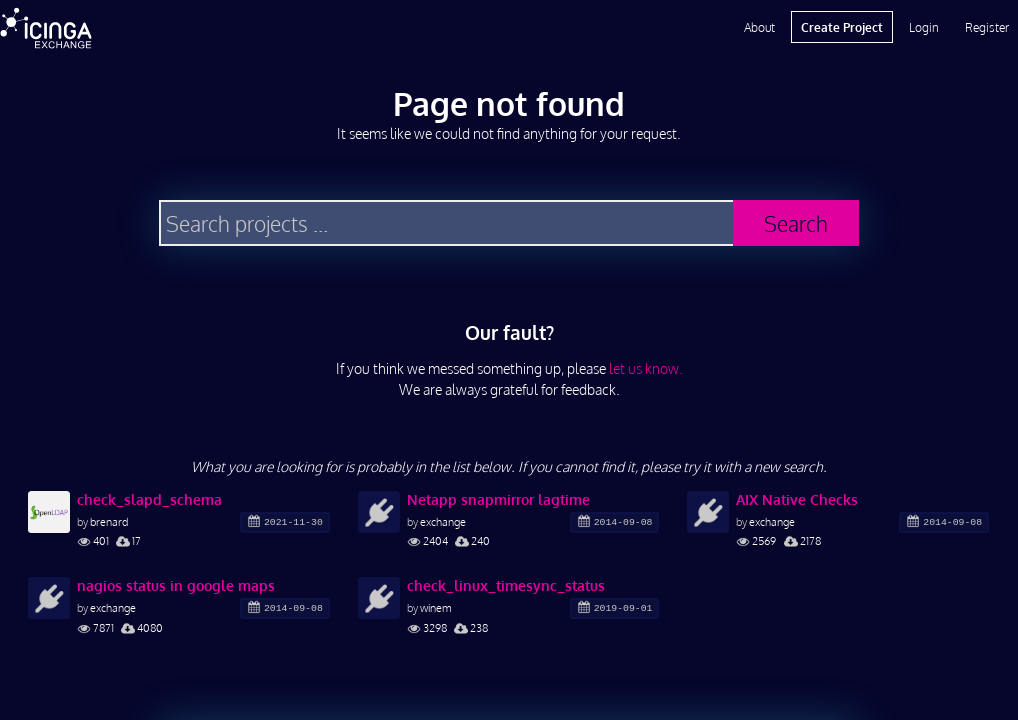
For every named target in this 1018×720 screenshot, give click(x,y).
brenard (109, 521)
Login (924, 27)
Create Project (842, 27)
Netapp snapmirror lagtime (498, 499)
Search (796, 223)
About (759, 27)
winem (436, 607)
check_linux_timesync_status (506, 585)
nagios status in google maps (176, 585)
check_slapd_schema (149, 499)
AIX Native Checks (797, 499)
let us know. (646, 368)
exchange (443, 521)
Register (987, 27)
